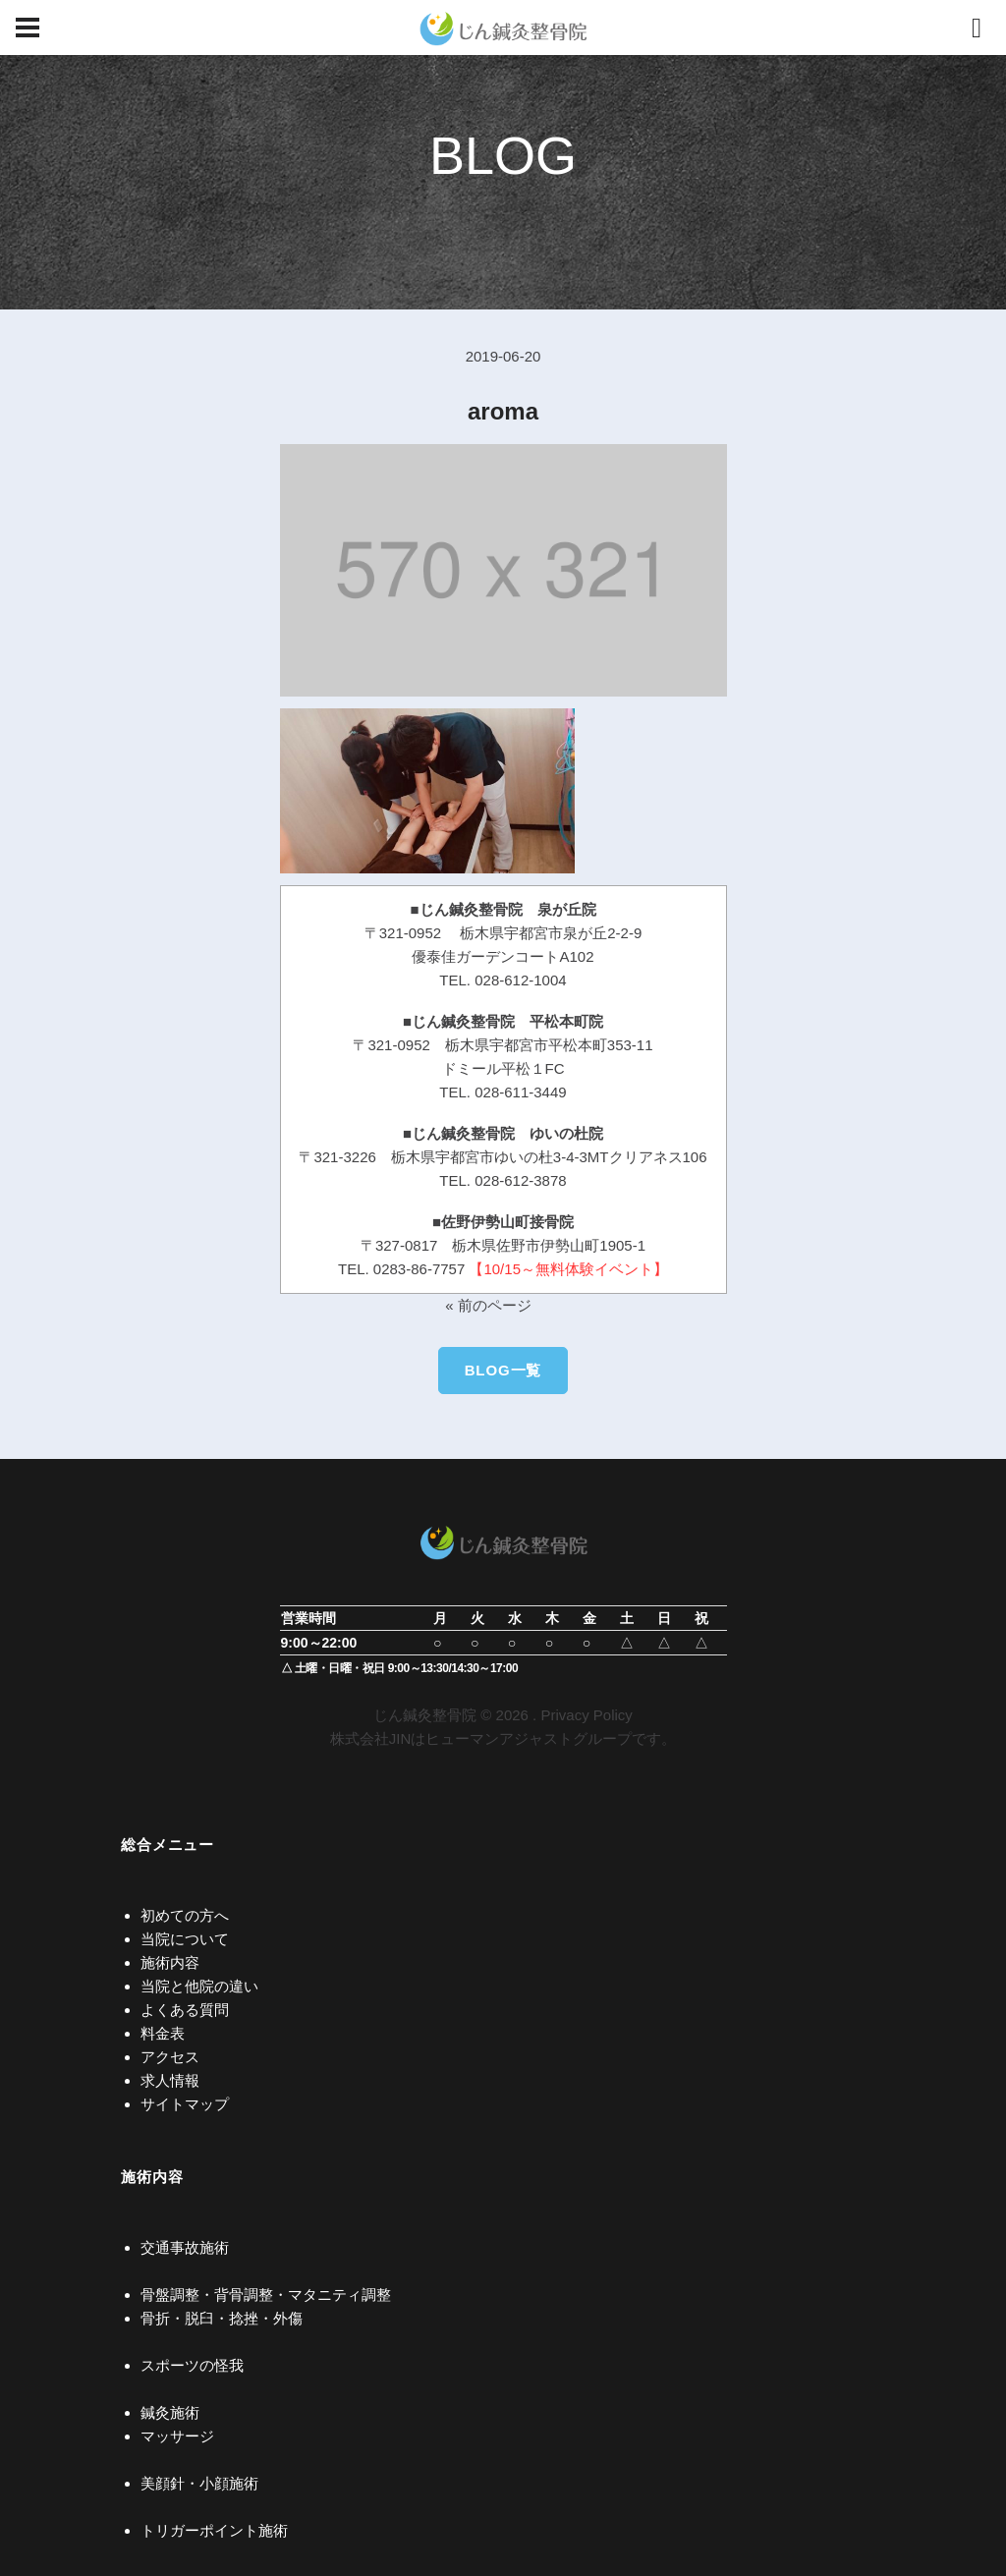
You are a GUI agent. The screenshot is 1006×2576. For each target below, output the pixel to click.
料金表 (162, 2033)
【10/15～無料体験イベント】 (568, 1268)
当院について (184, 1939)
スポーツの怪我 (192, 2365)
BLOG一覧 (503, 1370)
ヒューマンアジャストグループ (528, 1738)
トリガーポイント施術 (214, 2530)
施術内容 (169, 1962)
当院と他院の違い (199, 1986)
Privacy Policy (586, 1715)
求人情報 (169, 2080)
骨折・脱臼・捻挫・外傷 (221, 2318)
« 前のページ (488, 1305)
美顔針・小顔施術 (199, 2483)
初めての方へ (184, 1915)
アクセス (169, 2056)
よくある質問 (184, 2009)
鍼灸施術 (169, 2412)
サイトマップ (184, 2104)
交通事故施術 (184, 2247)
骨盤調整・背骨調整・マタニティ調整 (265, 2294)
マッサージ (177, 2436)
